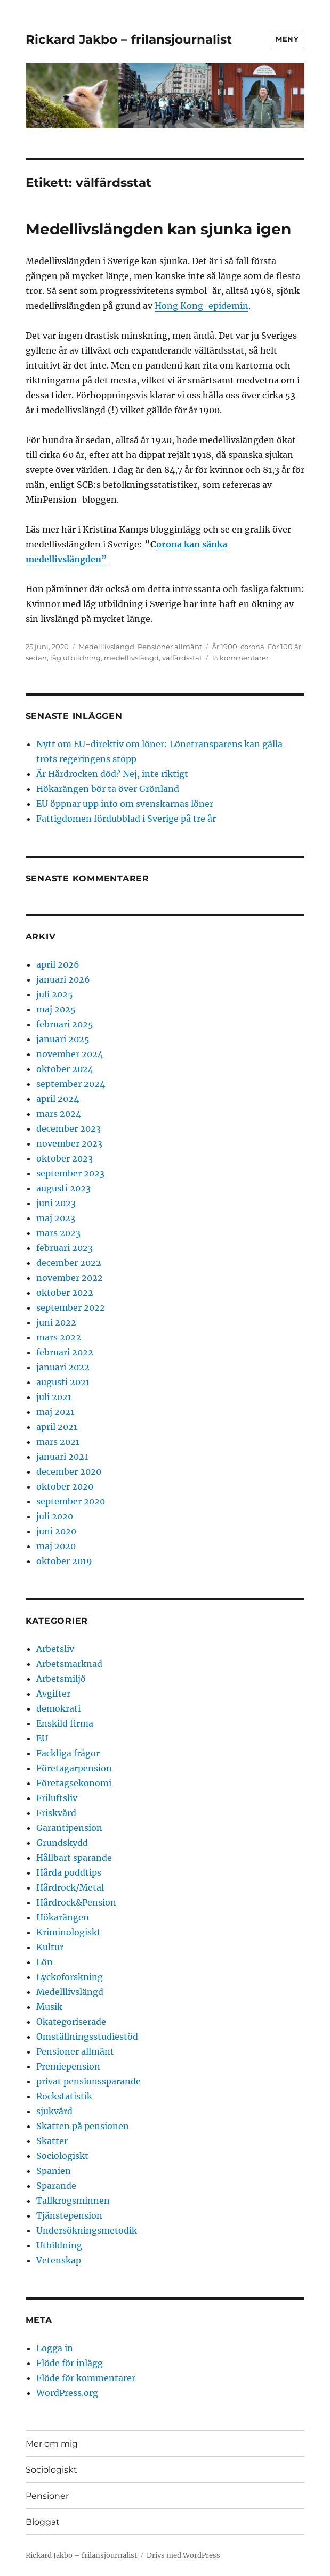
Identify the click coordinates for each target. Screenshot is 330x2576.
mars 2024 (58, 1113)
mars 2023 (58, 1233)
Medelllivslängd (106, 646)
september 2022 (70, 1307)
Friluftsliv (56, 1798)
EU (42, 1738)
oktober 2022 (64, 1292)
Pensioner (47, 2496)
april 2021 (56, 1426)
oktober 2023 (64, 1158)
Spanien (53, 2170)
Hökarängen (62, 1917)
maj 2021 (55, 1411)
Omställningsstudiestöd (87, 2036)
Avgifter (53, 1693)
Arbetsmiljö (61, 1678)
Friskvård (56, 1813)
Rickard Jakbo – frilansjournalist (129, 39)
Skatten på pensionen (82, 2126)
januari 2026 (63, 979)
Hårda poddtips (68, 1872)
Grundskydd (62, 1842)
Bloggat (43, 2522)
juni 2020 (56, 1531)
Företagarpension (74, 1768)
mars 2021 (57, 1441)
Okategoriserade (71, 2021)
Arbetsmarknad (69, 1663)
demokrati (58, 1708)
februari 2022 (64, 1352)
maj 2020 (56, 1546)
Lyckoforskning (69, 1977)
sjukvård (54, 2111)
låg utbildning (75, 657)
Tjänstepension (69, 2215)
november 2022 (69, 1277)
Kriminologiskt (68, 1932)
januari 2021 (62, 1456)
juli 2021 (53, 1397)
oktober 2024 (64, 1069)
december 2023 (68, 1128)
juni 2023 (56, 1203)
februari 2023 (64, 1247)
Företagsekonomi (73, 1783)
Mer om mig (52, 2444)
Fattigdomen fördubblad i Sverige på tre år (126, 818)
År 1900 (224, 646)
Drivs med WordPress (183, 2555)
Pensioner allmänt (170, 646)
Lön (44, 1962)
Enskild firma (64, 1723)
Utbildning (59, 2245)
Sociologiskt (62, 2155)
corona (252, 646)
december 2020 (68, 1471)
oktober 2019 (64, 1561)
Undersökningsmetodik (86, 2230)
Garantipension (69, 1827)
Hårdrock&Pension (76, 1902)
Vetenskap (58, 2260)
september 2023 (70, 1173)
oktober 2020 (64, 1486)
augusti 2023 (63, 1188)
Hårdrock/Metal (70, 1887)
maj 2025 (56, 1009)
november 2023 (69, 1143)
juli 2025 (54, 994)
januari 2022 (63, 1367)
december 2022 (68, 1262)
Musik (49, 2006)
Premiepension (68, 2066)
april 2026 (57, 964)
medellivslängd (131, 657)
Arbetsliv (55, 1648)
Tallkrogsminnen (73, 2200)
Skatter (52, 2141)
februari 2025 (64, 1024)
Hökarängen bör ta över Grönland (107, 788)
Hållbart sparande (74, 1857)
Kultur (49, 1947)
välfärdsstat (182, 657)
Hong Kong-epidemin (201, 305)
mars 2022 (58, 1337)
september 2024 (70, 1083)
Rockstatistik (64, 2096)
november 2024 (69, 1054)
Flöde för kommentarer (85, 2378)
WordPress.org (67, 2392)
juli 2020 (54, 1516)
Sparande (56, 2185)
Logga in (54, 2348)
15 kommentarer (240, 657)
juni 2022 (56, 1322)
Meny (287, 39)
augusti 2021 (63, 1382)
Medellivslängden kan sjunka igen (158, 229)
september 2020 (70, 1501)
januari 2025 (63, 1039)
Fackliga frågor (68, 1753)
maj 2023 (55, 1218)
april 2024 (57, 1098)
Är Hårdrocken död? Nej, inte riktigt (112, 773)
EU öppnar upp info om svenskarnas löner (124, 803)
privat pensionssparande (88, 2081)
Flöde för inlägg (69, 2363)
